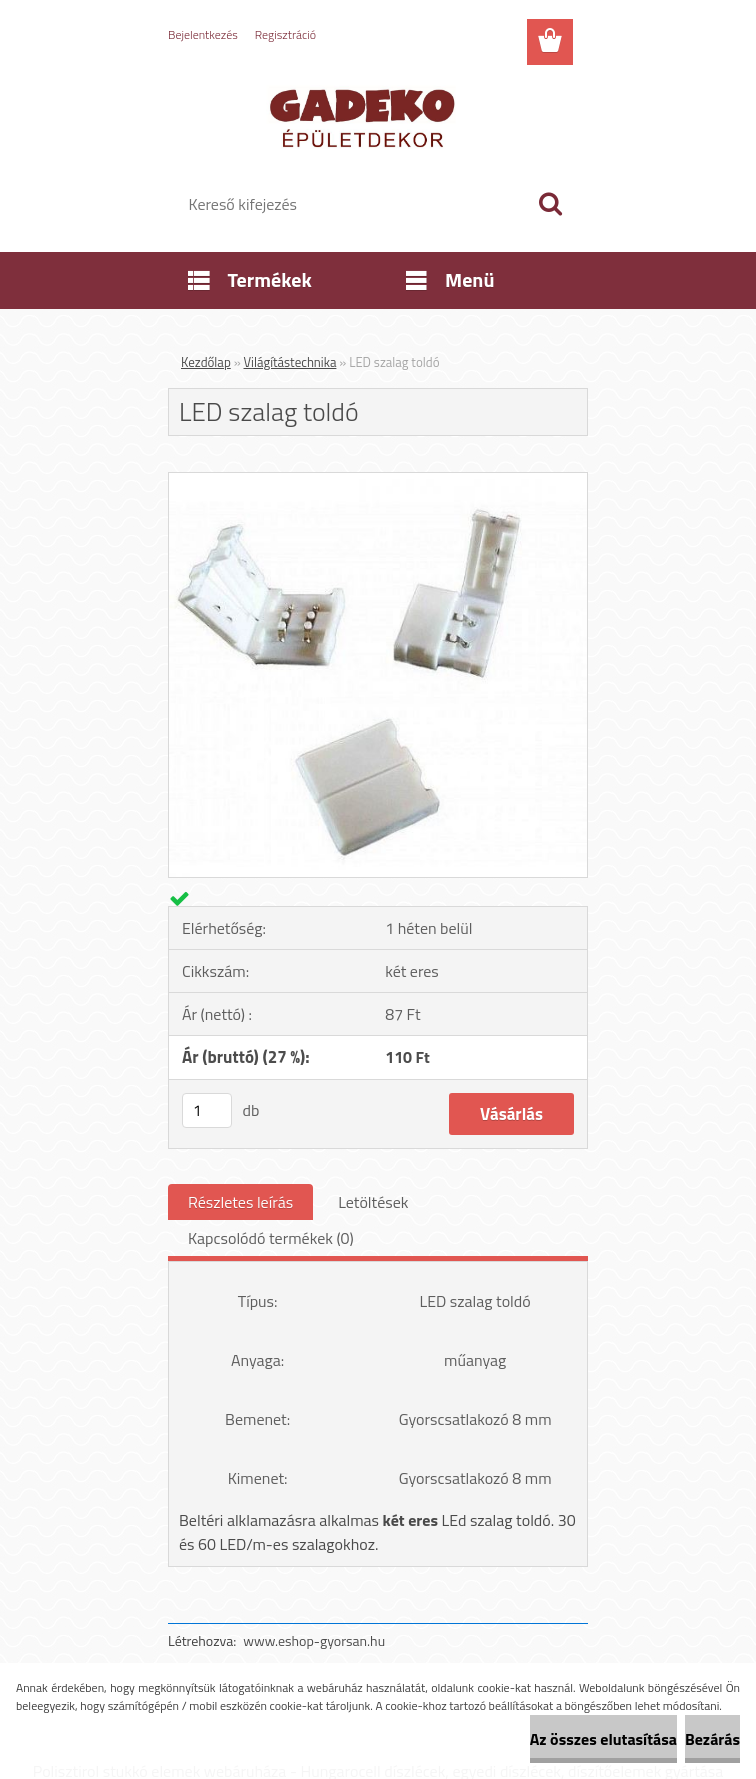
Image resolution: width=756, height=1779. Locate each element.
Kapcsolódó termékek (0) (271, 1238)
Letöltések (373, 1202)
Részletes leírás (240, 1202)
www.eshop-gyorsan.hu (314, 1640)
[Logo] (365, 116)
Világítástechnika (290, 362)
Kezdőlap (206, 362)
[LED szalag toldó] (378, 481)
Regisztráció (285, 34)
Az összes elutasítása (603, 1739)
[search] (550, 204)
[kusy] (207, 1110)
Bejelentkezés (203, 34)
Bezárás (712, 1739)
